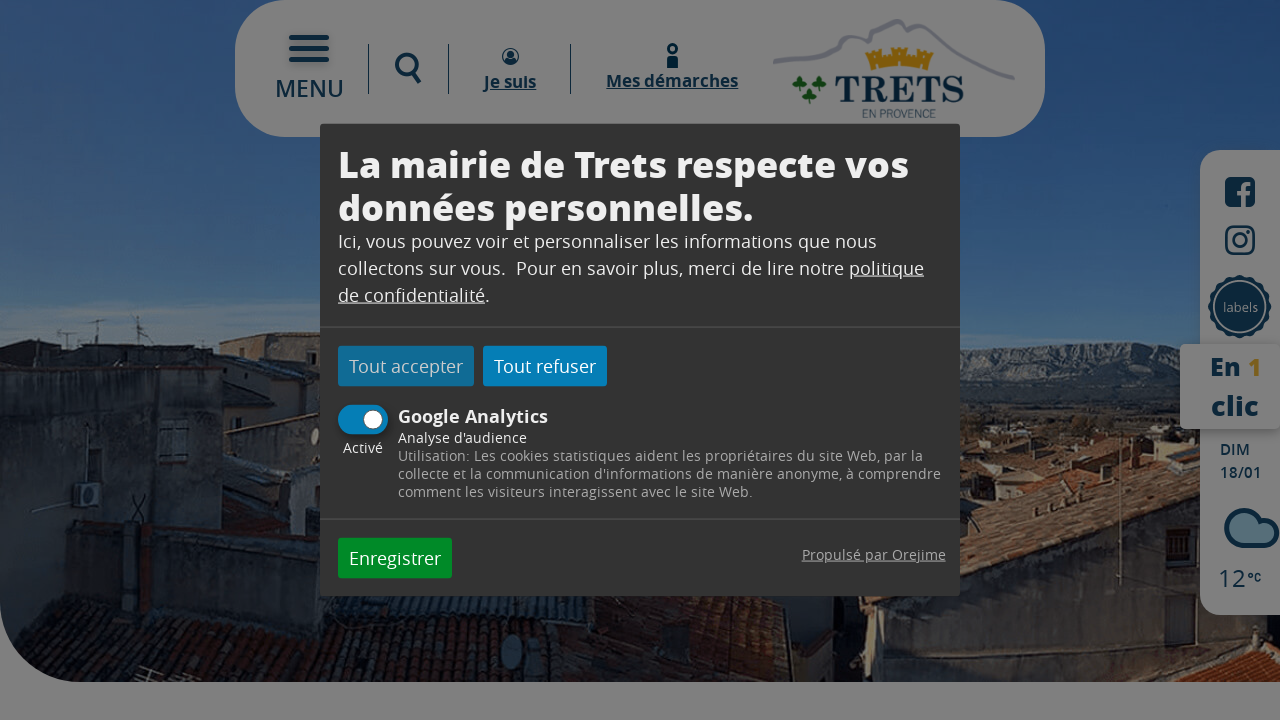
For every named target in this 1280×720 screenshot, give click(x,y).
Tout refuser (545, 366)
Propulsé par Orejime (874, 553)
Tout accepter (406, 366)
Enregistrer (395, 557)
